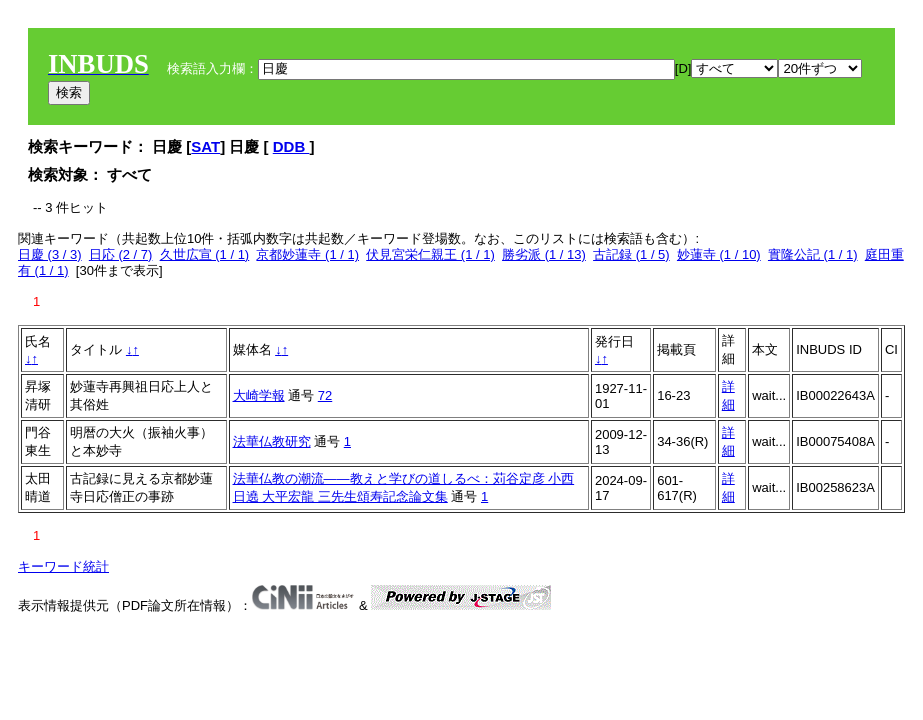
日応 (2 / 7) (121, 254)
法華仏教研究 (272, 441)
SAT (205, 146)
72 (325, 395)
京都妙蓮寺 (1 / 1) (307, 254)
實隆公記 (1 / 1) (813, 254)
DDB (291, 146)
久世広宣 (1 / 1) (205, 254)
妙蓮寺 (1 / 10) (719, 254)
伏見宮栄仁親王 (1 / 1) (430, 254)
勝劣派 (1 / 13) (544, 254)
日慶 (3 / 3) (50, 254)
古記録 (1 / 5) (631, 254)
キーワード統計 (63, 566)
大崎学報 (259, 395)
